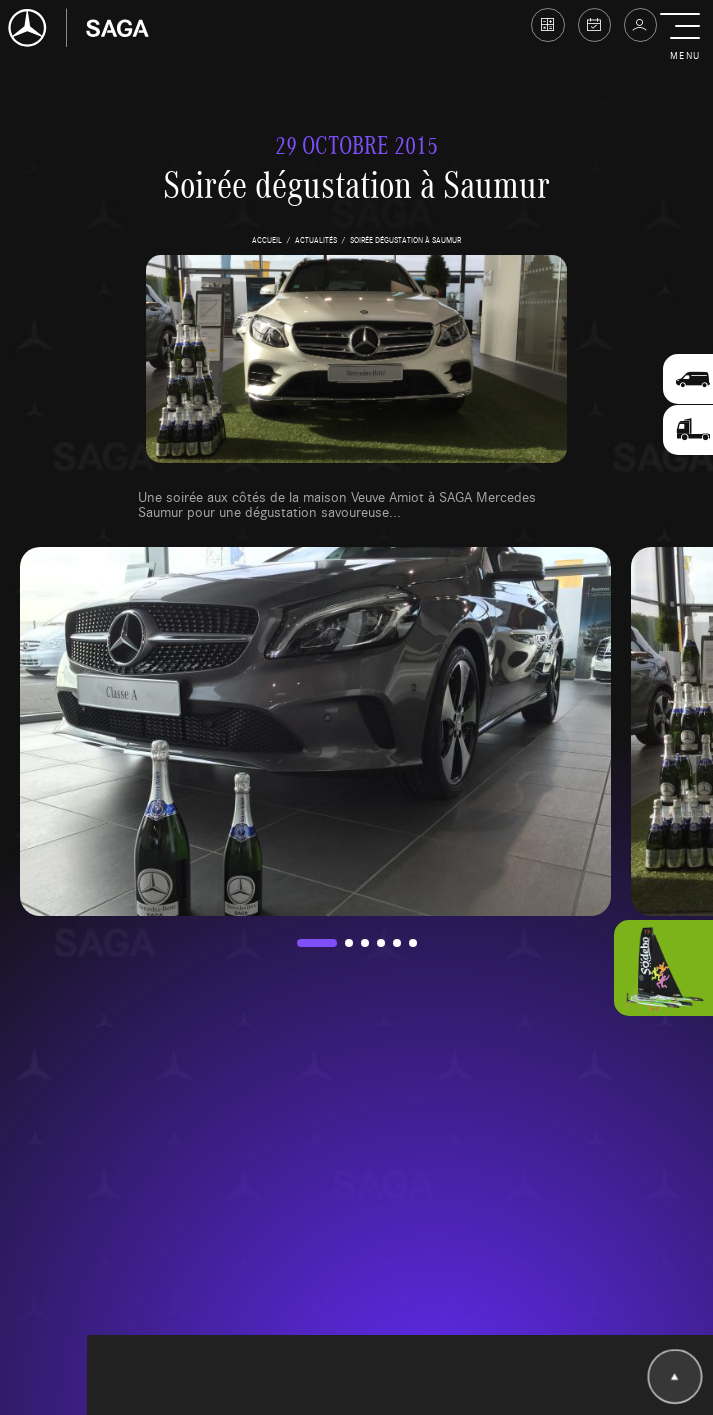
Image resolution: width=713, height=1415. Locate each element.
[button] (684, 38)
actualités (316, 239)
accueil (267, 239)
